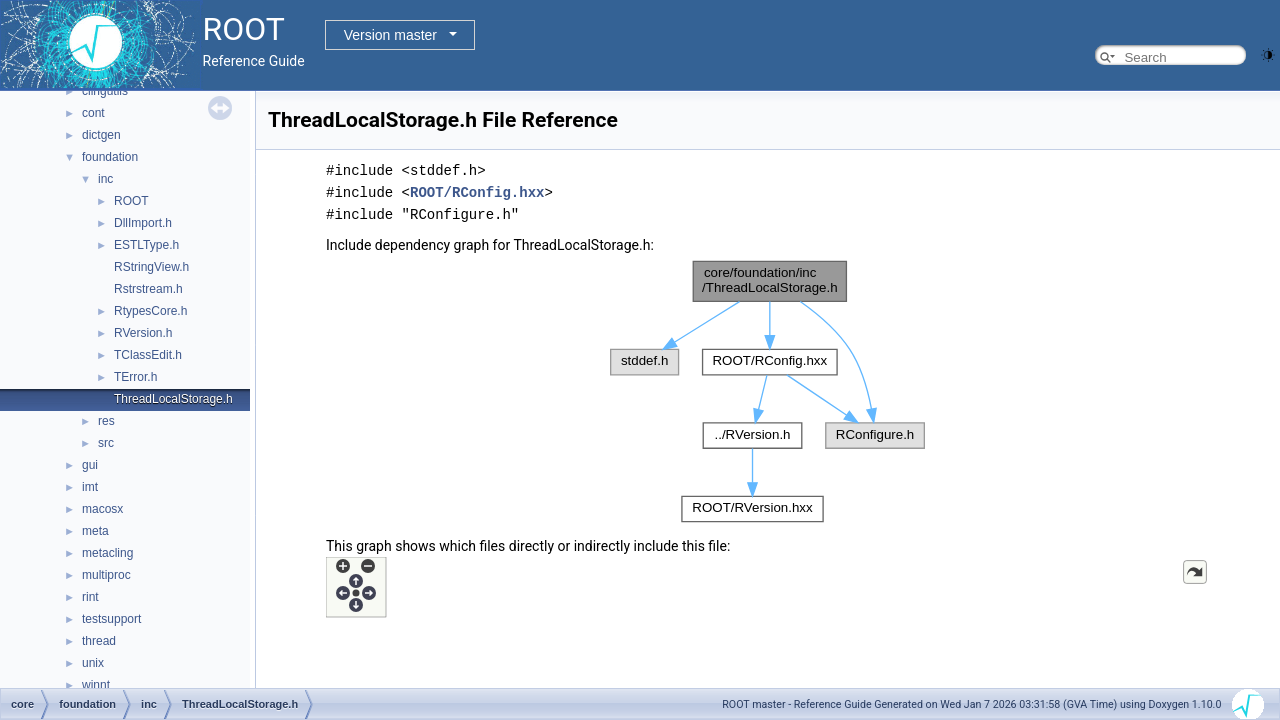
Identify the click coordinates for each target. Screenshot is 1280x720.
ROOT (131, 201)
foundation (110, 157)
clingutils (105, 91)
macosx (102, 509)
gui (90, 465)
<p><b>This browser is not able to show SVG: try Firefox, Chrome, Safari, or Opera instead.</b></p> (768, 391)
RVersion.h (143, 333)
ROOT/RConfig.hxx (477, 192)
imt (90, 487)
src (106, 443)
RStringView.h (151, 267)
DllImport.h (143, 223)
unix (93, 663)
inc (105, 179)
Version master (390, 35)
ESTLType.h (146, 245)
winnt (96, 685)
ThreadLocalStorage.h (173, 399)
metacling (107, 553)
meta (95, 531)
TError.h (135, 377)
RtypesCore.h (150, 311)
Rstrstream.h (148, 289)
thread (99, 641)
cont (93, 113)
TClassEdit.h (148, 355)
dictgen (101, 135)
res (106, 421)
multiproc (106, 575)
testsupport (111, 619)
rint (90, 597)
